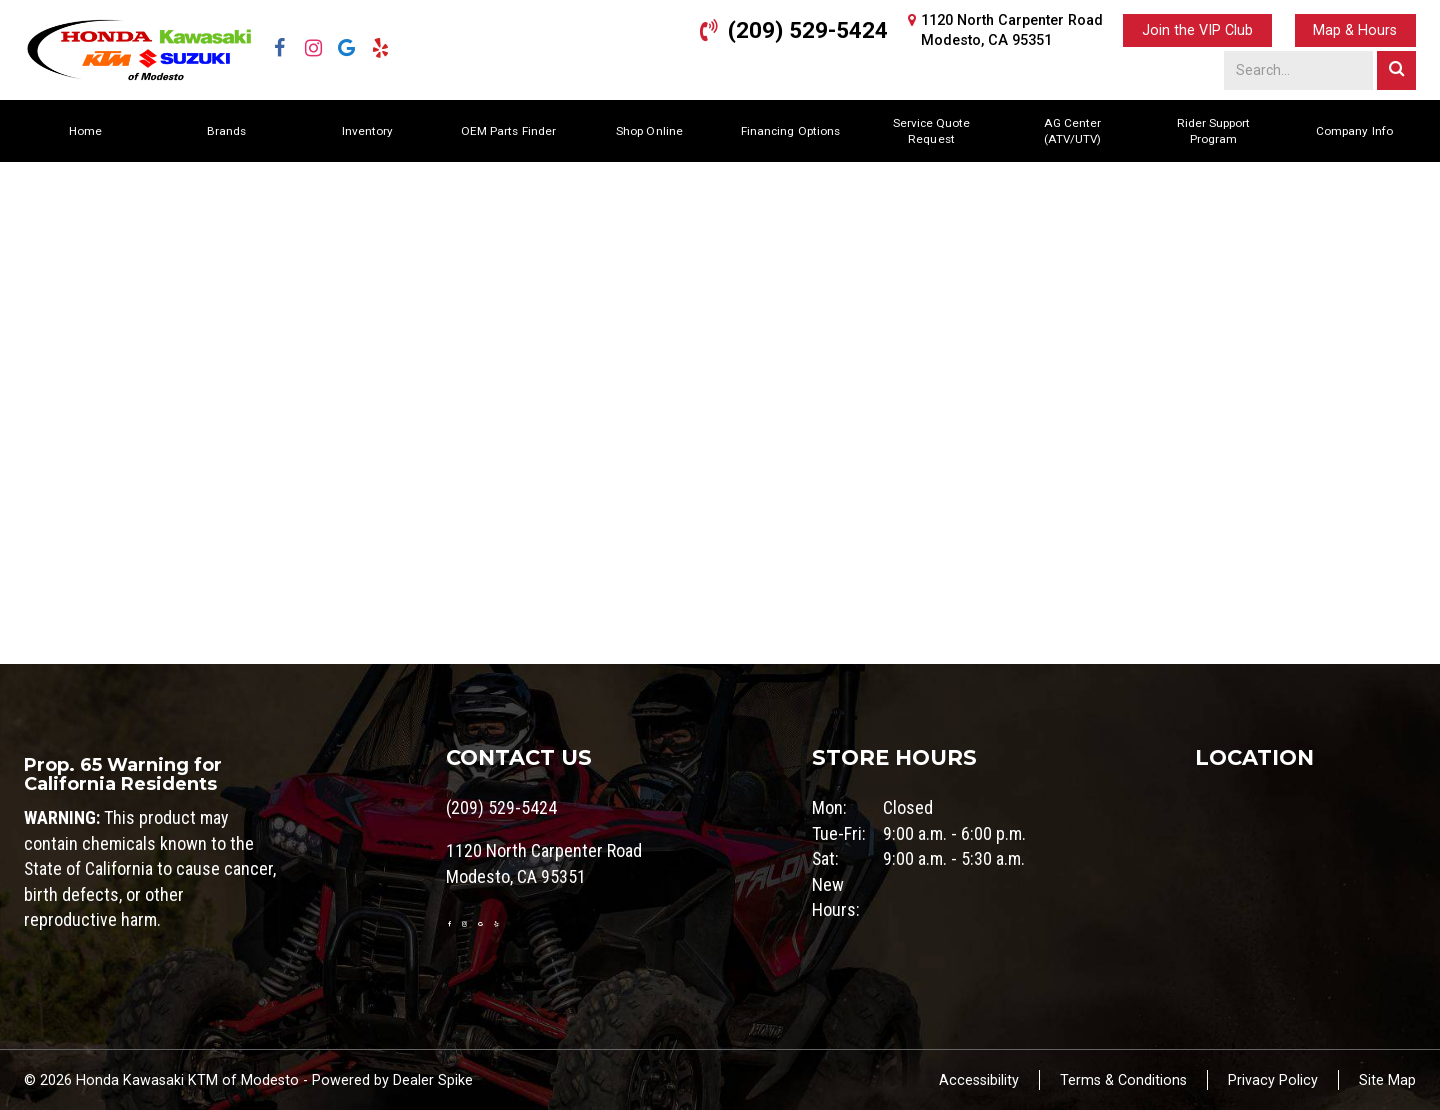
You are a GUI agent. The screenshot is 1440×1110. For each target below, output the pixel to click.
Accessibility (979, 1080)
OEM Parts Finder (508, 131)
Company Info (1354, 131)
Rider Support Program (1213, 131)
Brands (226, 131)
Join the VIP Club (1197, 30)
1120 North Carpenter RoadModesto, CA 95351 (1012, 30)
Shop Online (649, 131)
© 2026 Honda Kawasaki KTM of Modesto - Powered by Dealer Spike (248, 1080)
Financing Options (790, 131)
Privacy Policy (1273, 1080)
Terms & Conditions (1123, 1080)
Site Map (1387, 1080)
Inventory (367, 131)
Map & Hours (1355, 30)
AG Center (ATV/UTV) (1072, 131)
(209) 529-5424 (808, 30)
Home (85, 131)
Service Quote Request (931, 131)
